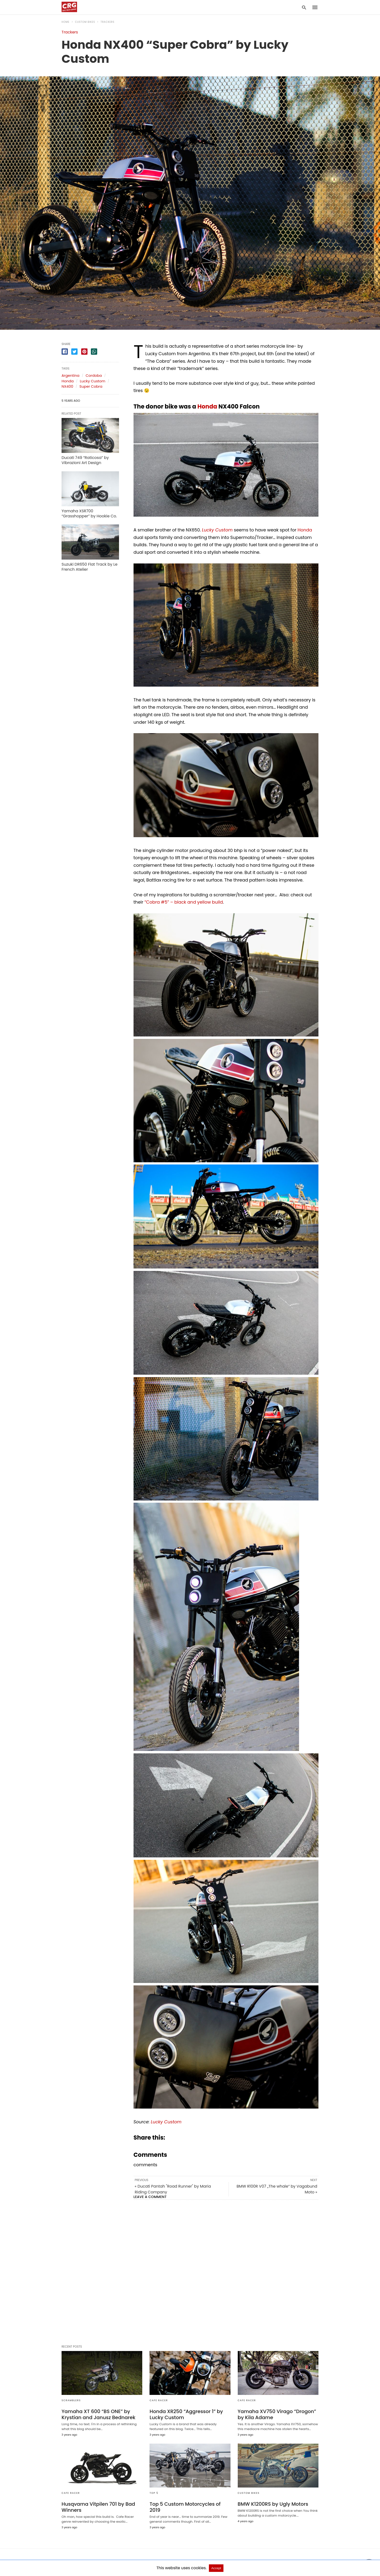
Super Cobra (91, 386)
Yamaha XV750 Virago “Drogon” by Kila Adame (277, 2414)
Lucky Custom (217, 530)
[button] (226, 465)
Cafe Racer (159, 2400)
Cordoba (94, 375)
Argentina (70, 375)
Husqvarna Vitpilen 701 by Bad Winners (98, 2507)
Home (66, 22)
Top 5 (154, 2493)
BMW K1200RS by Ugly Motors (273, 2504)
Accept (216, 2568)
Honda (207, 406)
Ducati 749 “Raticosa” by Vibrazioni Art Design (85, 460)
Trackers (107, 22)
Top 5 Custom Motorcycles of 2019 (185, 2507)
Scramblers (71, 2400)
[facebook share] (65, 351)
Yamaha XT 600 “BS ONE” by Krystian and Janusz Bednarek (98, 2414)
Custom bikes (85, 22)
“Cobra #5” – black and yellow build (183, 902)
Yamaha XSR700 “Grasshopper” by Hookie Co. (89, 513)
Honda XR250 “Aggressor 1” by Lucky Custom (186, 2414)
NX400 (67, 386)
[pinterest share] (84, 351)
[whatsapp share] (94, 351)
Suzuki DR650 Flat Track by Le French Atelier (90, 567)
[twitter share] (74, 351)
